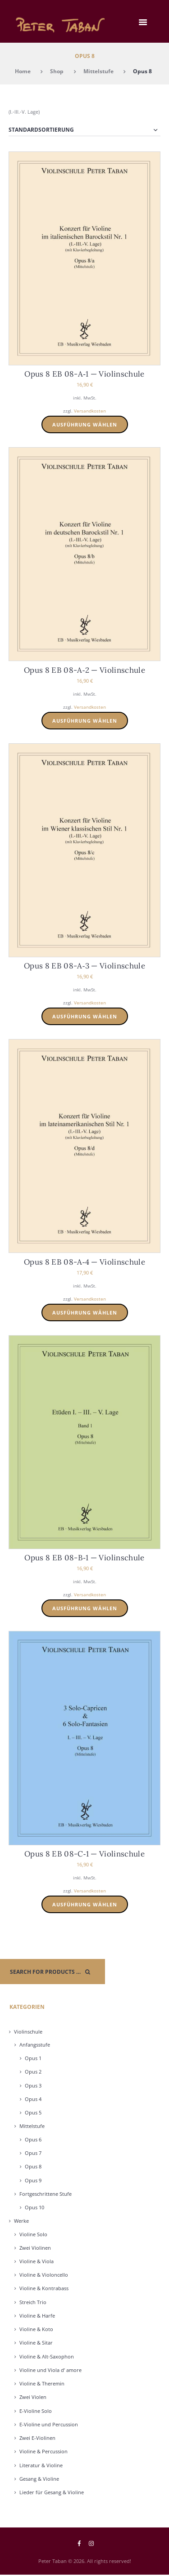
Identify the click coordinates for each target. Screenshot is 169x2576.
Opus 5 (33, 2112)
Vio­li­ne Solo (33, 2234)
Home (23, 71)
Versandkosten (90, 411)
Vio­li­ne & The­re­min (41, 2383)
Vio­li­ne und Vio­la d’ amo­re (50, 2370)
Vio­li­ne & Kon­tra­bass (44, 2288)
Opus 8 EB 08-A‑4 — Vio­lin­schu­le (84, 1262)
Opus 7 (33, 2153)
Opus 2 (33, 2071)
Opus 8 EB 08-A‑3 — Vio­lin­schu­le (84, 966)
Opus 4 (33, 2099)
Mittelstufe (98, 71)
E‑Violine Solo (35, 2410)
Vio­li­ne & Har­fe (37, 2315)
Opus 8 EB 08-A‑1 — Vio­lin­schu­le (84, 374)
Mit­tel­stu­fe (32, 2126)
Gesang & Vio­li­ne (39, 2478)
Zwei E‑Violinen (37, 2437)
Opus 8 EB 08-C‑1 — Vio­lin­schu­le (84, 1854)
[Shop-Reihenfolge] (85, 130)
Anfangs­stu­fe (34, 2044)
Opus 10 (34, 2207)
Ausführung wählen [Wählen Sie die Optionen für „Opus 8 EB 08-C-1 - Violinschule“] (84, 1904)
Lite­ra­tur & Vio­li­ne (41, 2465)
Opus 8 (33, 2166)
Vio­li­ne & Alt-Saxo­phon (46, 2356)
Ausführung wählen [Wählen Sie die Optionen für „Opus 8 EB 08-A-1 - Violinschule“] (84, 424)
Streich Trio (32, 2302)
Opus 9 (33, 2180)
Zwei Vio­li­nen (35, 2247)
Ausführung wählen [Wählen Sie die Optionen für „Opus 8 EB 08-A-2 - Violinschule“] (84, 720)
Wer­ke (21, 2220)
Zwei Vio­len (32, 2397)
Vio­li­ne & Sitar (36, 2342)
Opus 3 (33, 2085)
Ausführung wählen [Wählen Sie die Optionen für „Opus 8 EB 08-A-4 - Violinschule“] (84, 1312)
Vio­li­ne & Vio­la (36, 2261)
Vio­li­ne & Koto (36, 2329)
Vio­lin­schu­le (28, 2031)
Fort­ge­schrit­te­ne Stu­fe (45, 2193)
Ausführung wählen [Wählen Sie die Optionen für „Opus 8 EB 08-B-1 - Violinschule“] (84, 1608)
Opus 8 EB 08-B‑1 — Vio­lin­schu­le (84, 1558)
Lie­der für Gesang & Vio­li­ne (51, 2492)
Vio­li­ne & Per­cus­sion (43, 2451)
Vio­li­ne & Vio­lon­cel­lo (43, 2274)
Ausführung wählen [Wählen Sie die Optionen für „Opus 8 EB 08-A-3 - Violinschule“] (84, 1016)
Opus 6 (33, 2139)
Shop (57, 71)
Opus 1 (33, 2058)
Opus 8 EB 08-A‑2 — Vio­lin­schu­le (84, 670)
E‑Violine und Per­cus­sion (48, 2424)
